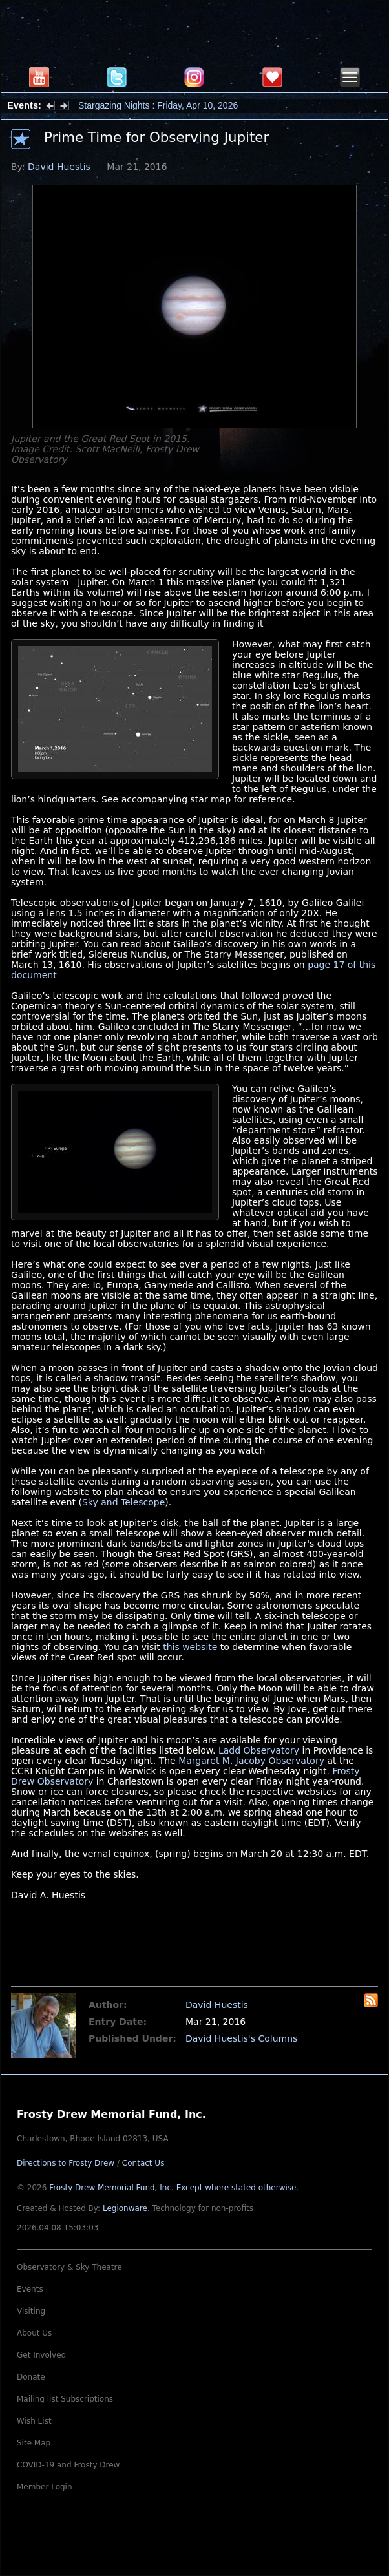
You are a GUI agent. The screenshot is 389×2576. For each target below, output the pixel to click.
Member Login (44, 2486)
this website (190, 1647)
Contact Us (143, 2163)
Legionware (125, 2208)
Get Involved (41, 2355)
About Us (34, 2333)
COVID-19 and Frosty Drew (68, 2464)
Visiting (31, 2311)
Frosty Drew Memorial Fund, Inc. (172, 2187)
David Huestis (59, 167)
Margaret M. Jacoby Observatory (251, 1760)
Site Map (33, 2442)
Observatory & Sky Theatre (69, 2267)
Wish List (34, 2420)
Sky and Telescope (123, 1502)
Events (30, 2289)
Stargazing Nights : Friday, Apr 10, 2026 (158, 105)
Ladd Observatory (258, 1750)
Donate (31, 2377)
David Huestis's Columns (241, 2038)
